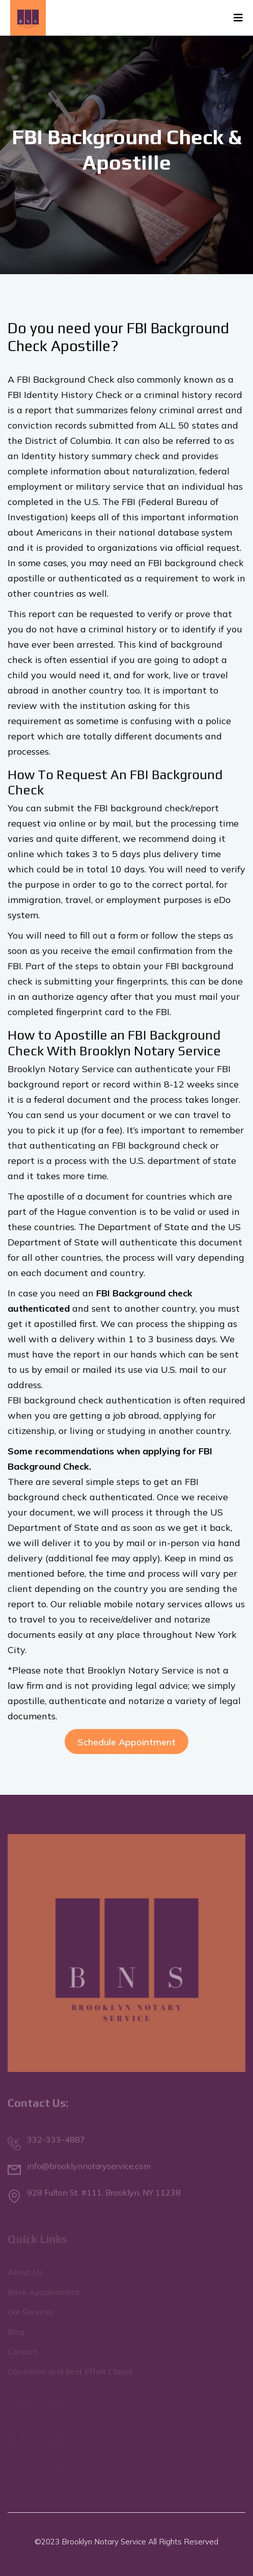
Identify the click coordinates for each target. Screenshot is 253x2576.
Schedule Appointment (126, 1742)
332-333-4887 (56, 2142)
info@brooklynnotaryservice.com (89, 2168)
